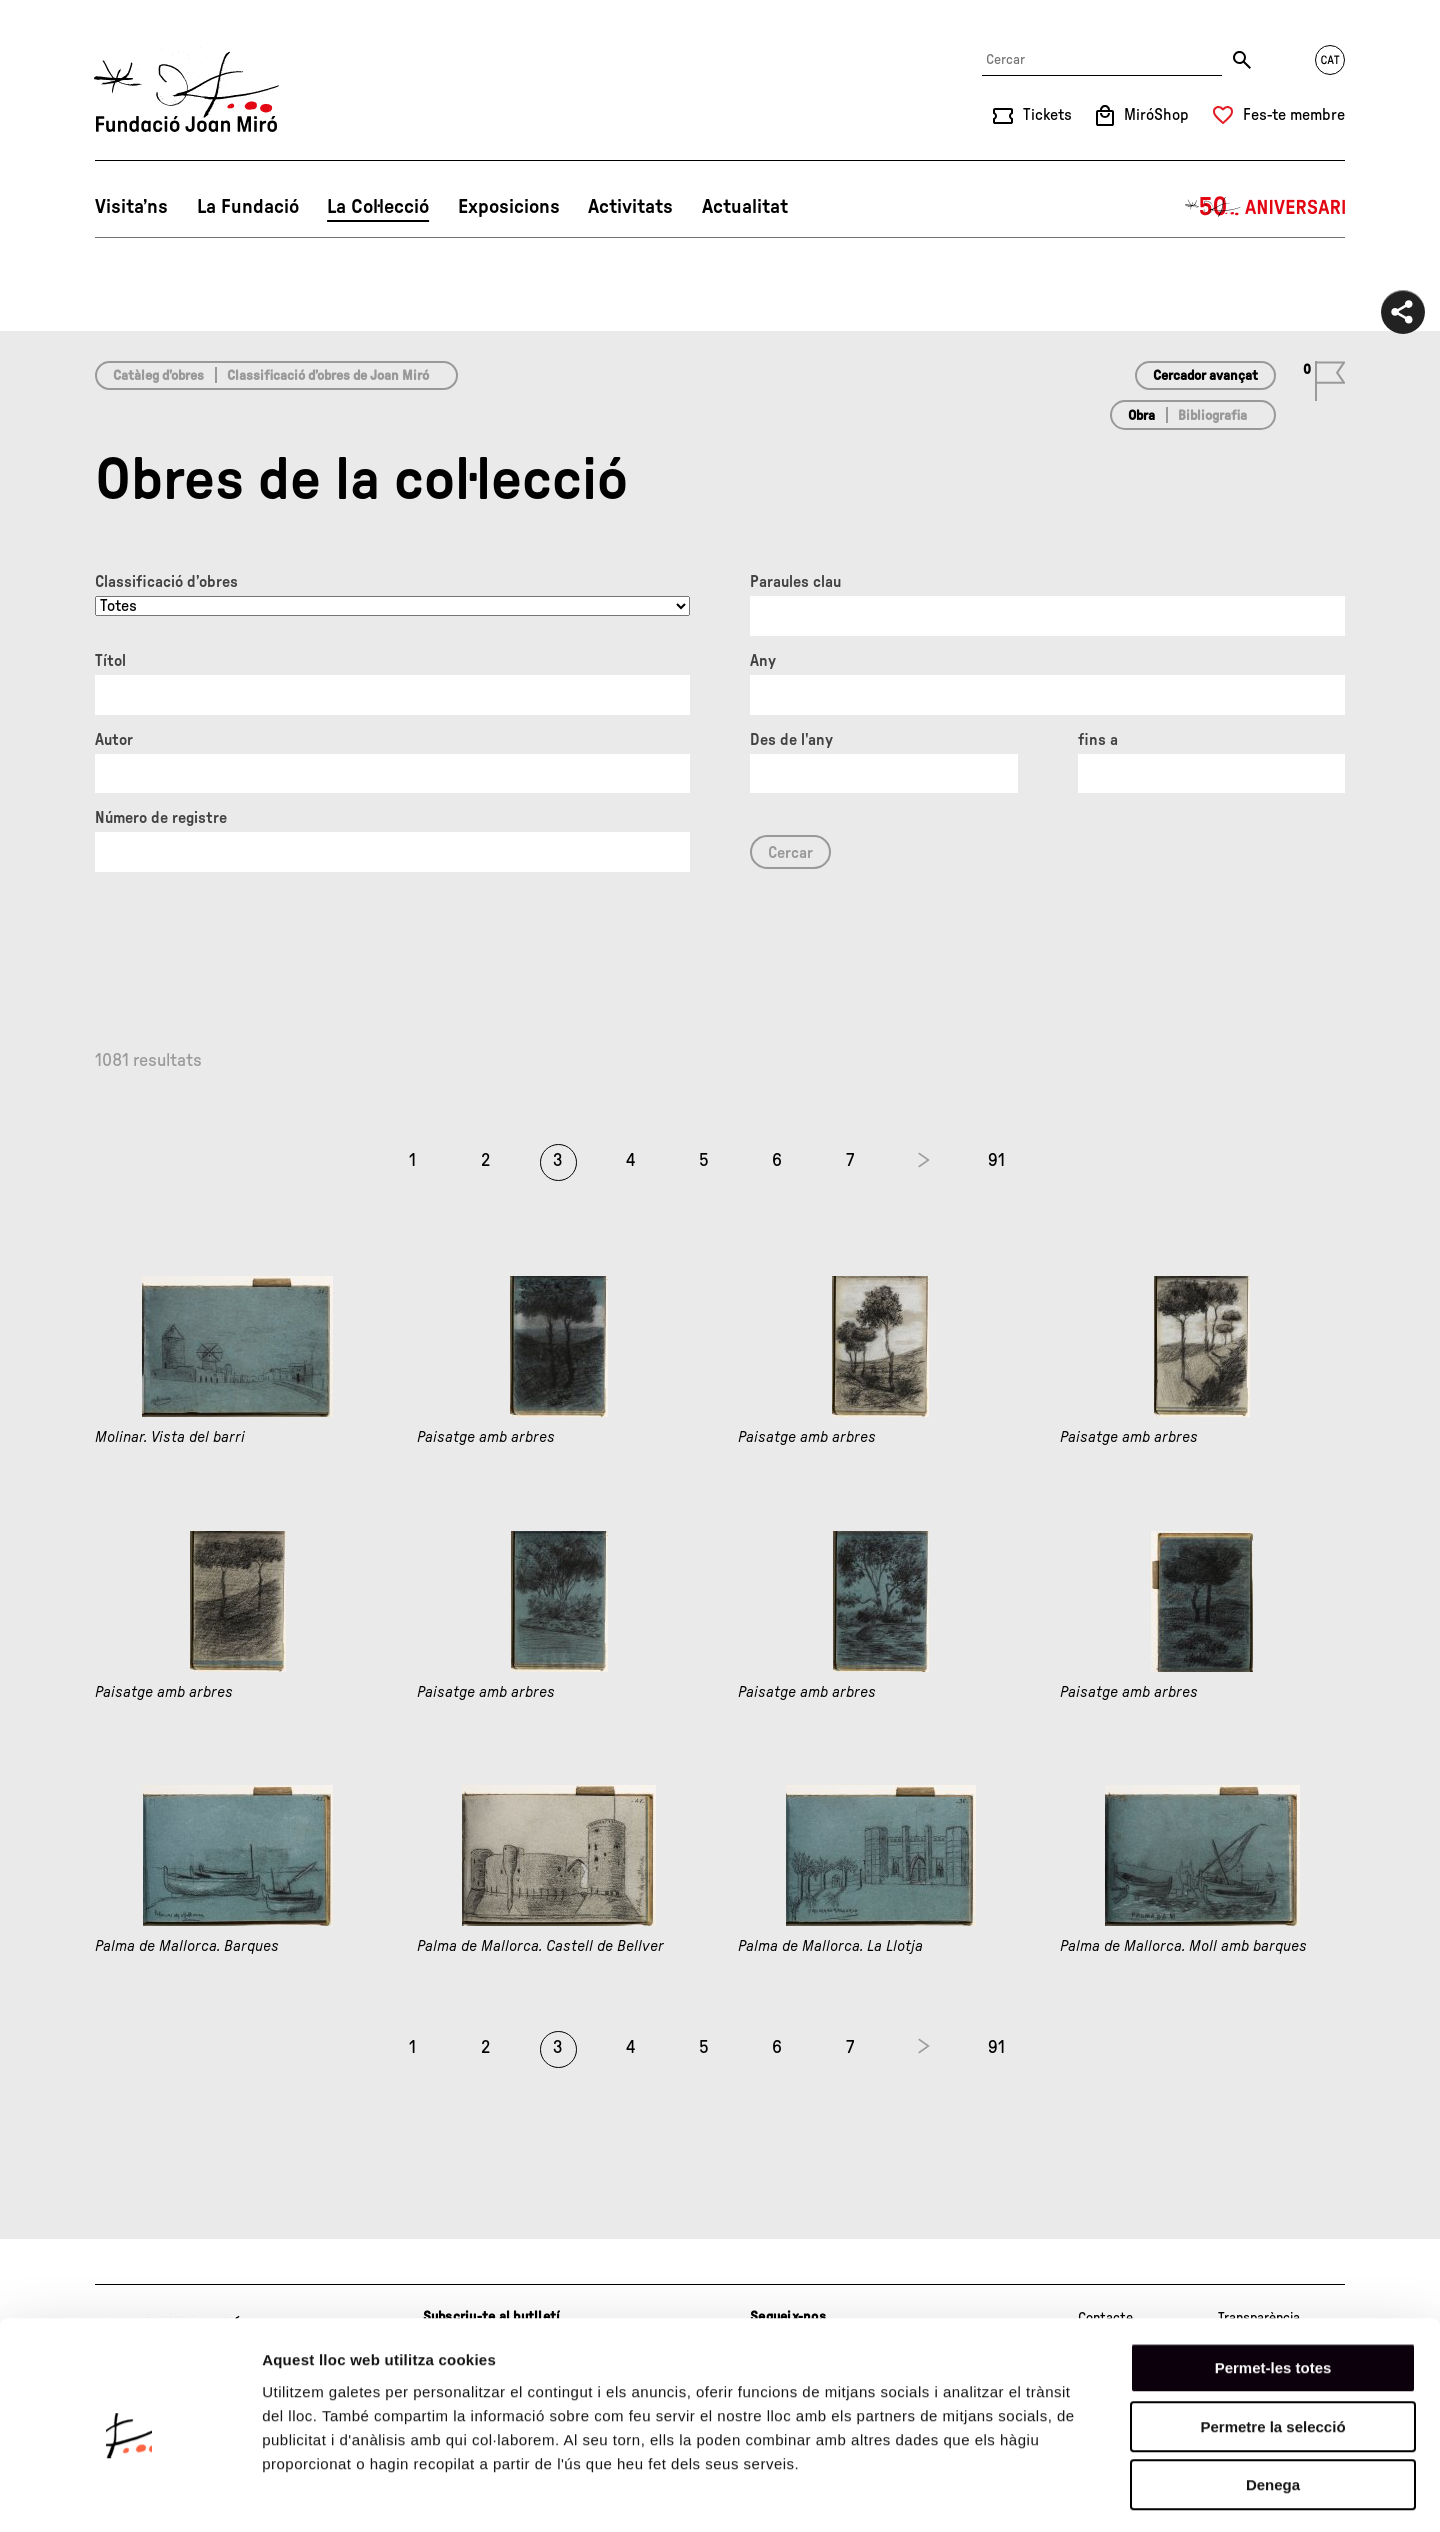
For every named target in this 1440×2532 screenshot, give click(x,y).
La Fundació (248, 207)
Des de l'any (791, 740)
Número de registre (161, 818)
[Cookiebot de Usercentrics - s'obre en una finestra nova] (129, 2493)
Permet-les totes (1273, 2287)
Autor (114, 740)
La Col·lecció (378, 207)
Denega (1273, 2404)
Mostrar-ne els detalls (1151, 2492)
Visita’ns (131, 207)
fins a (1098, 740)
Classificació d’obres (166, 582)
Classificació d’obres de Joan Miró (328, 376)
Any (763, 661)
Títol (110, 661)
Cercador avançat (1205, 376)
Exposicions (509, 207)
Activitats (630, 207)
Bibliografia (1212, 416)
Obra (1141, 416)
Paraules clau (795, 582)
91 (996, 1161)
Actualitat (745, 207)
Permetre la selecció (1272, 2346)
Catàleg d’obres (158, 376)
